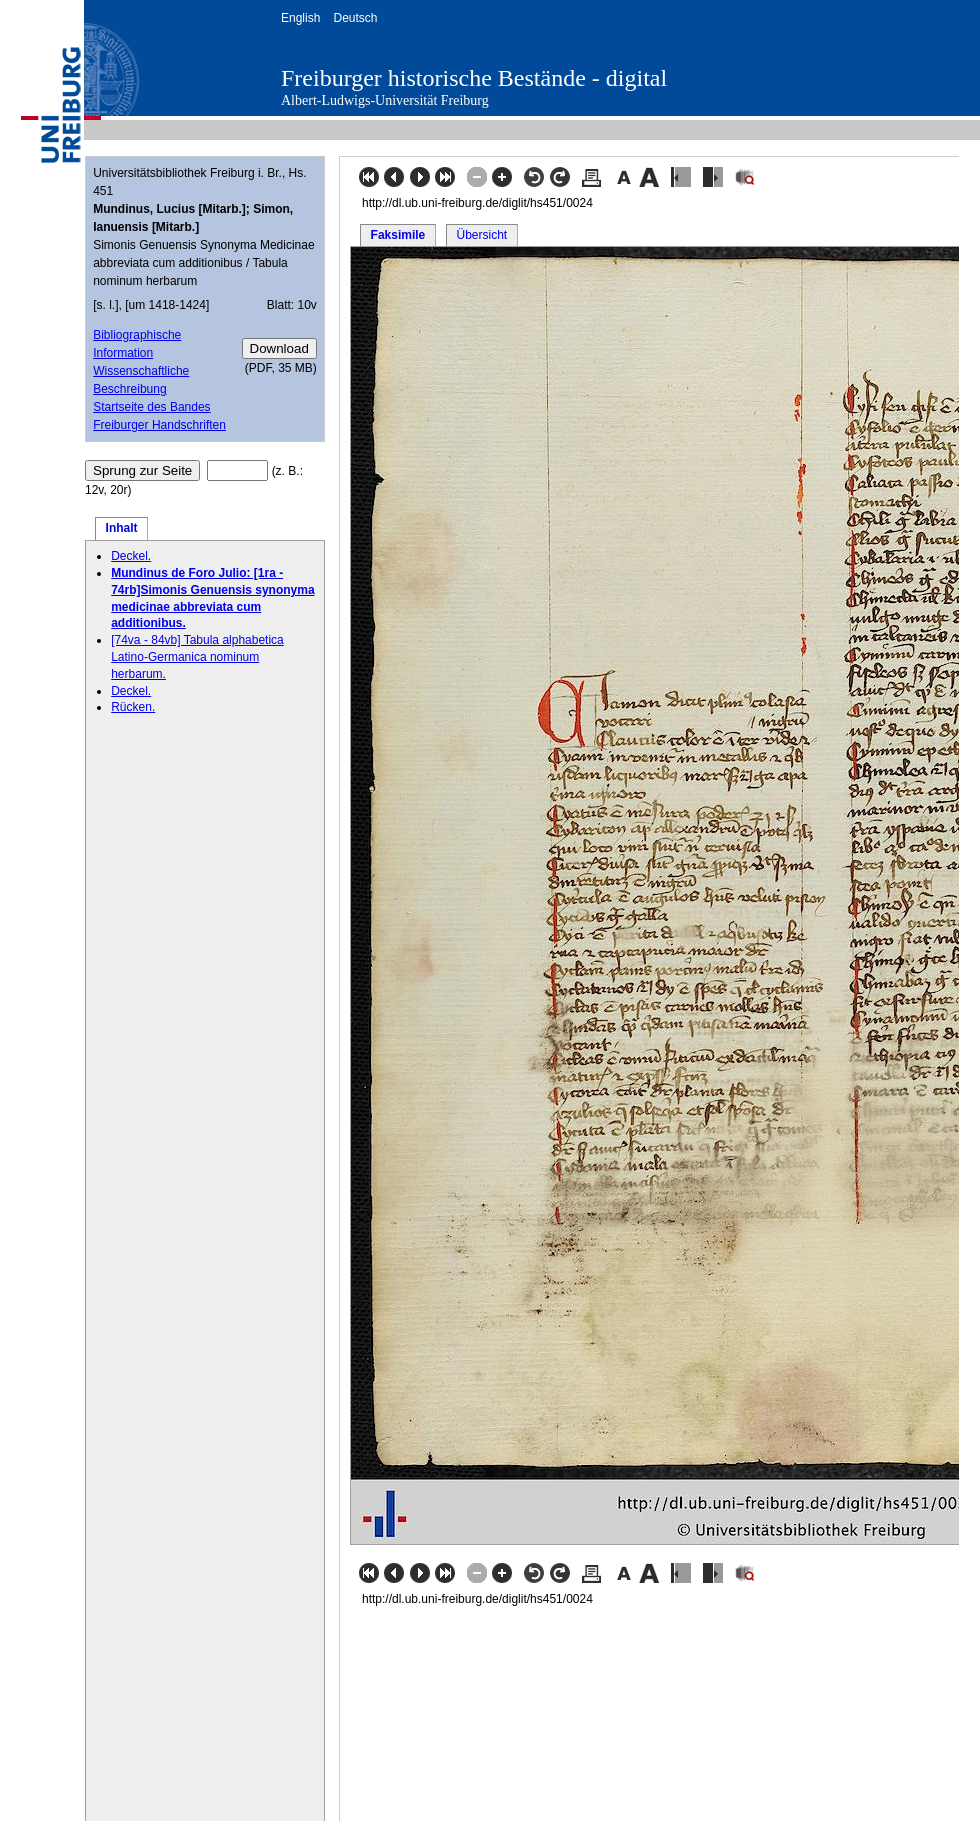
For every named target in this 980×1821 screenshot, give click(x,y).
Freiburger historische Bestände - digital (474, 78)
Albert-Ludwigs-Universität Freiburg (385, 100)
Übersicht (481, 235)
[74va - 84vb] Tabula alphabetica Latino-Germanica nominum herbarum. (197, 657)
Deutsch (355, 18)
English (300, 18)
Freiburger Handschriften (159, 425)
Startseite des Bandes (151, 407)
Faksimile (398, 235)
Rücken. (133, 707)
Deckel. (131, 556)
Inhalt (122, 528)
